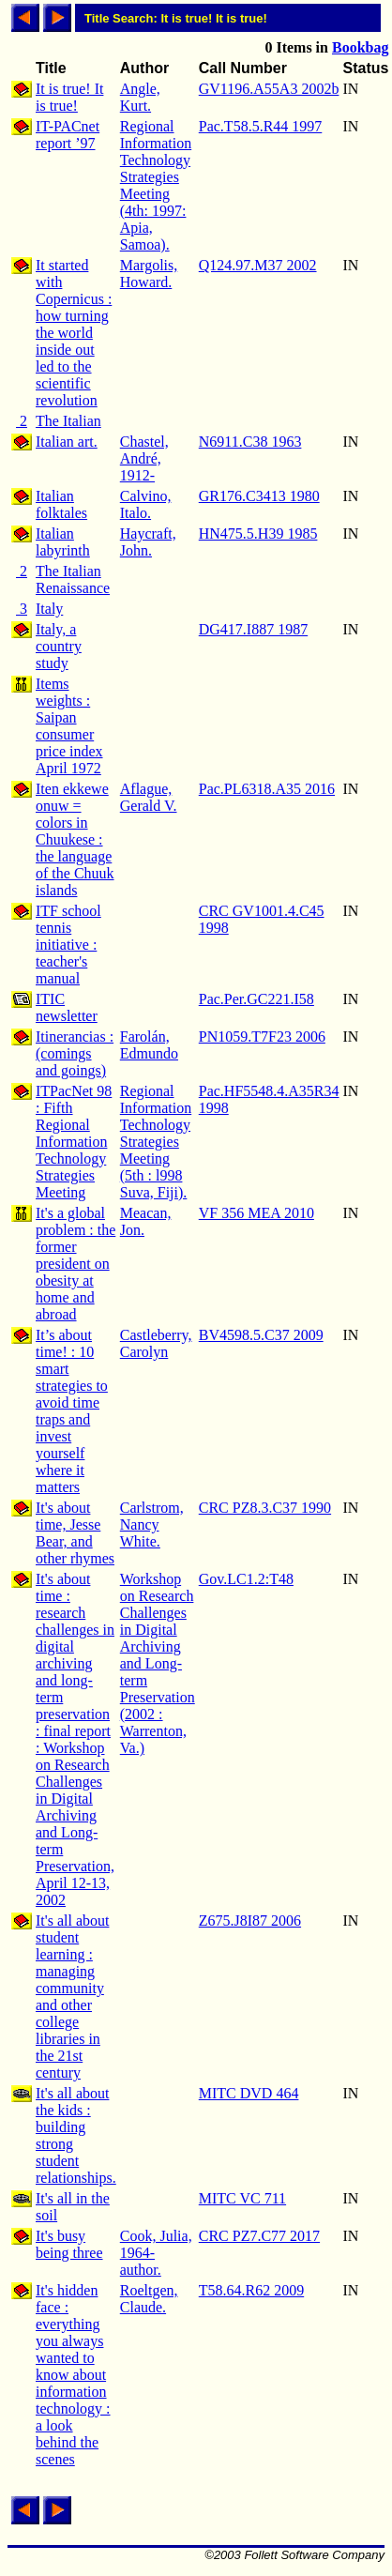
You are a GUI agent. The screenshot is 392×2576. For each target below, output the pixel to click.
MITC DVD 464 (249, 2093)
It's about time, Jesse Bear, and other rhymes (75, 1533)
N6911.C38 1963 (250, 442)
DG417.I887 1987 (253, 629)
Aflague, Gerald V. (148, 797)
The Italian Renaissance (73, 579)
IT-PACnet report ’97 (67, 134)
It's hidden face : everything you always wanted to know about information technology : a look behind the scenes (73, 2374)
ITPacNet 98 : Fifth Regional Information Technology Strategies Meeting (74, 1141)
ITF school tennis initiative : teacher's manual (68, 944)
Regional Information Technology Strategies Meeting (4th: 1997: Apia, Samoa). (155, 185)
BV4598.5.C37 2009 (261, 1335)
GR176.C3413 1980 (259, 496)
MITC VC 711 (242, 2198)
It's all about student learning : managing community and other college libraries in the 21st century (72, 1997)
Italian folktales (61, 504)
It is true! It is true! (69, 97)
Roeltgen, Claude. (149, 2298)
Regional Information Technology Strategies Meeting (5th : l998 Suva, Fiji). (155, 1141)
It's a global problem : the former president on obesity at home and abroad (75, 1263)
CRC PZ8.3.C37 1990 (265, 1508)
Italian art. (67, 442)
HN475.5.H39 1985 (258, 533)
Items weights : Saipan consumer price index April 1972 (69, 726)
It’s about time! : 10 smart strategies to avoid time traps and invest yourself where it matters (72, 1411)
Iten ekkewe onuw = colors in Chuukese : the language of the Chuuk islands (75, 839)
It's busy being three (69, 2244)
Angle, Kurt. (140, 97)
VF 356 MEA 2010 (256, 1213)
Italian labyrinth (63, 542)
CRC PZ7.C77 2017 (259, 2236)
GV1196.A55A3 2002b (269, 89)
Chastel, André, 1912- (144, 458)
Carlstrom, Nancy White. (152, 1524)
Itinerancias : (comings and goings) (74, 1053)
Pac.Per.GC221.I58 (256, 999)
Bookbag (360, 47)
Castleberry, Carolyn (156, 1343)
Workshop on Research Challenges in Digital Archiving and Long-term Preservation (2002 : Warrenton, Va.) (157, 1663)
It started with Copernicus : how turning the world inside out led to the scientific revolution (74, 332)
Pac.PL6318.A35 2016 (267, 789)
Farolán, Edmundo (149, 1045)
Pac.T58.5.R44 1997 (261, 126)
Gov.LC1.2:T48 (246, 1579)
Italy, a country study (59, 646)
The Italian (68, 421)
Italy (49, 609)
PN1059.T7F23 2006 (262, 1036)
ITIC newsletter (67, 1007)
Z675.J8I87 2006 (250, 1920)
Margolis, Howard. (148, 273)
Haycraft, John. (148, 542)
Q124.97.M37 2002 (258, 265)
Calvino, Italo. (146, 504)
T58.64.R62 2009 (251, 2290)
